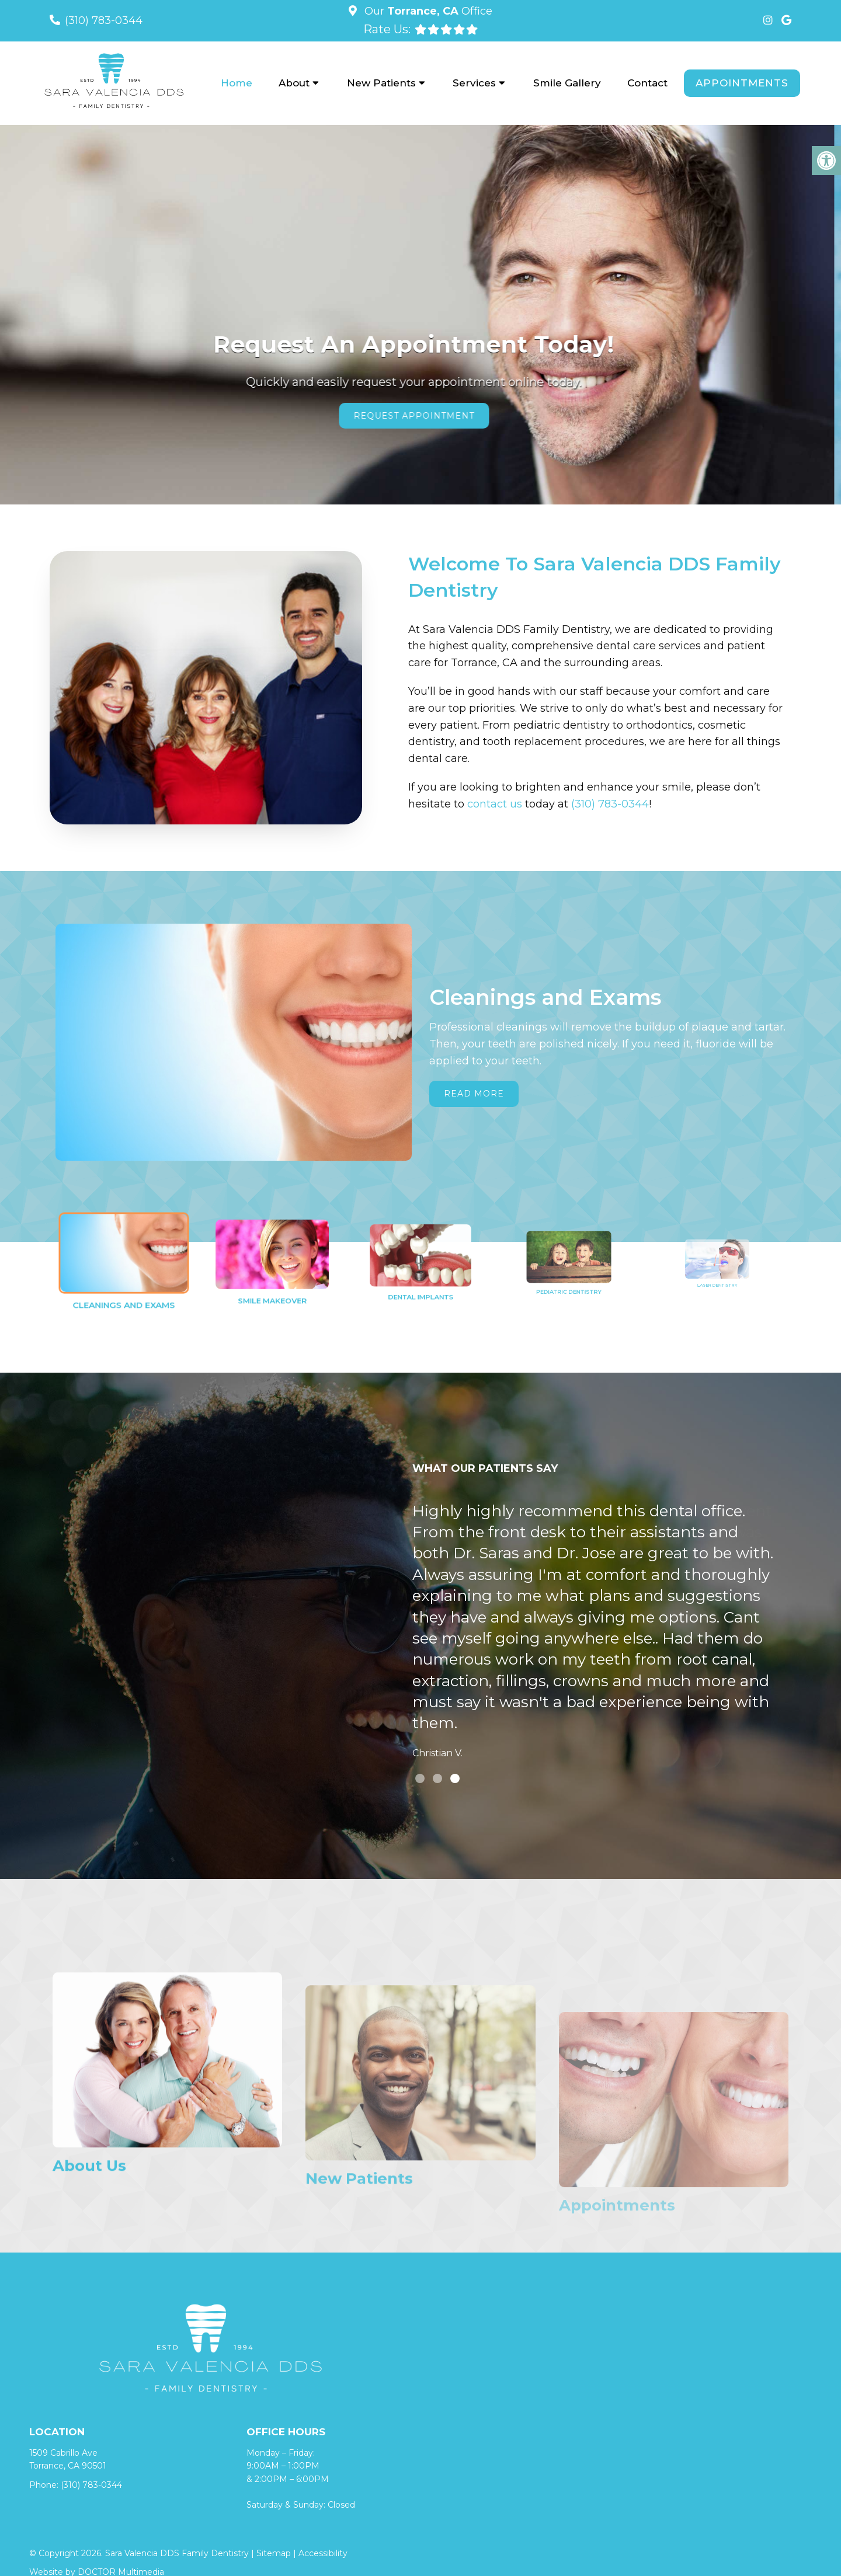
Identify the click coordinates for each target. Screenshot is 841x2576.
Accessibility (322, 2553)
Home (236, 83)
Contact (647, 83)
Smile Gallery (567, 83)
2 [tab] (437, 1778)
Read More (474, 1093)
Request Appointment (420, 415)
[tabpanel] (593, 1634)
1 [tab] (420, 1778)
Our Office (427, 11)
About (294, 83)
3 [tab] (455, 1778)
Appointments (742, 83)
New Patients (381, 83)
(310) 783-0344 (104, 20)
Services (474, 83)
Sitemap (273, 2553)
